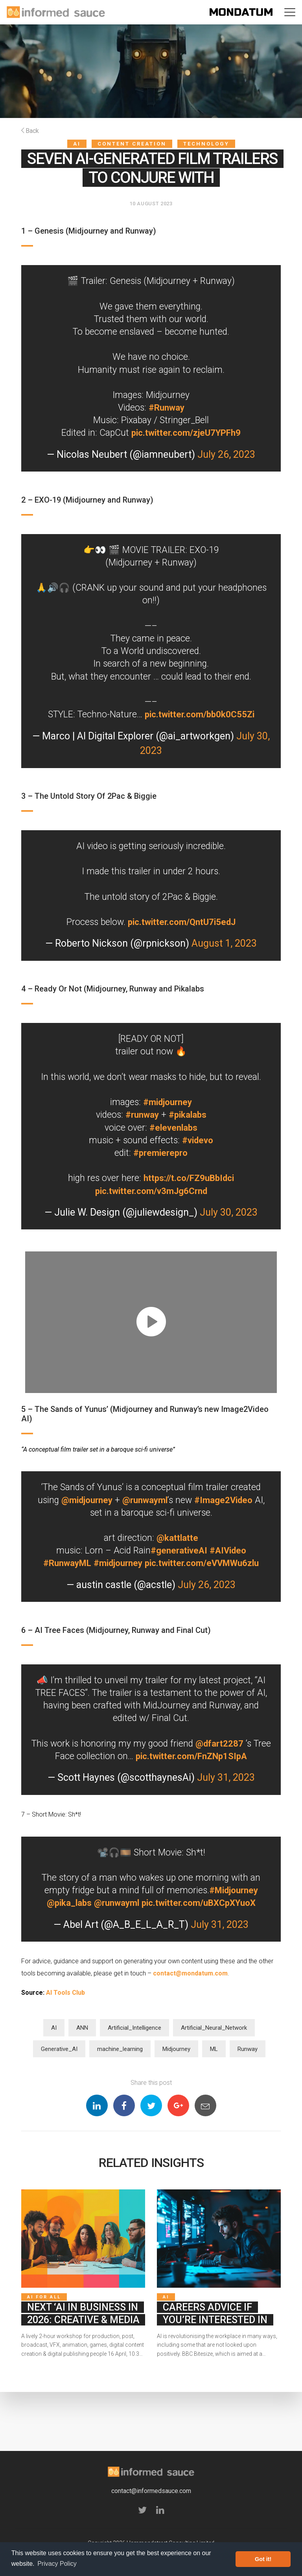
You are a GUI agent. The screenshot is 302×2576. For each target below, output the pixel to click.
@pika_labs (65, 1903)
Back (30, 131)
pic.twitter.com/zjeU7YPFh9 (186, 432)
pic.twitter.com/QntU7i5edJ (181, 922)
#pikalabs (188, 1114)
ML (214, 2049)
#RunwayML (63, 1563)
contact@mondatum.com (190, 1973)
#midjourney (167, 1102)
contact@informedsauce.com (151, 2495)
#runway (141, 1114)
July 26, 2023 (226, 454)
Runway (248, 2049)
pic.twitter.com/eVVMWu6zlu (203, 1563)
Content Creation (132, 144)
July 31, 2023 (226, 1777)
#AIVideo (228, 1550)
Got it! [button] (263, 2559)
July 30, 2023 (229, 1212)
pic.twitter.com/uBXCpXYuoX (200, 1903)
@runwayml (145, 1500)
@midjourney (85, 1500)
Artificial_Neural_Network (214, 2027)
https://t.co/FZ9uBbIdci (189, 1178)
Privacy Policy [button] (57, 2563)
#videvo (198, 1140)
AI (77, 144)
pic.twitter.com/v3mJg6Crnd (151, 1191)
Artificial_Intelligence (134, 2027)
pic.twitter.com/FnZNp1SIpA (201, 1756)
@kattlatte (177, 1538)
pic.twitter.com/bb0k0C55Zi (199, 714)
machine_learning (120, 2049)
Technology (206, 144)
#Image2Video (225, 1500)
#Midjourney (233, 1890)
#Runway (166, 407)
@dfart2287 (229, 1743)
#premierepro (160, 1153)
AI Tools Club (65, 1992)
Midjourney (176, 2049)
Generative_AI (59, 2049)
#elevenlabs (173, 1127)
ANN (82, 2027)
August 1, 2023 (224, 943)
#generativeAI (178, 1550)
